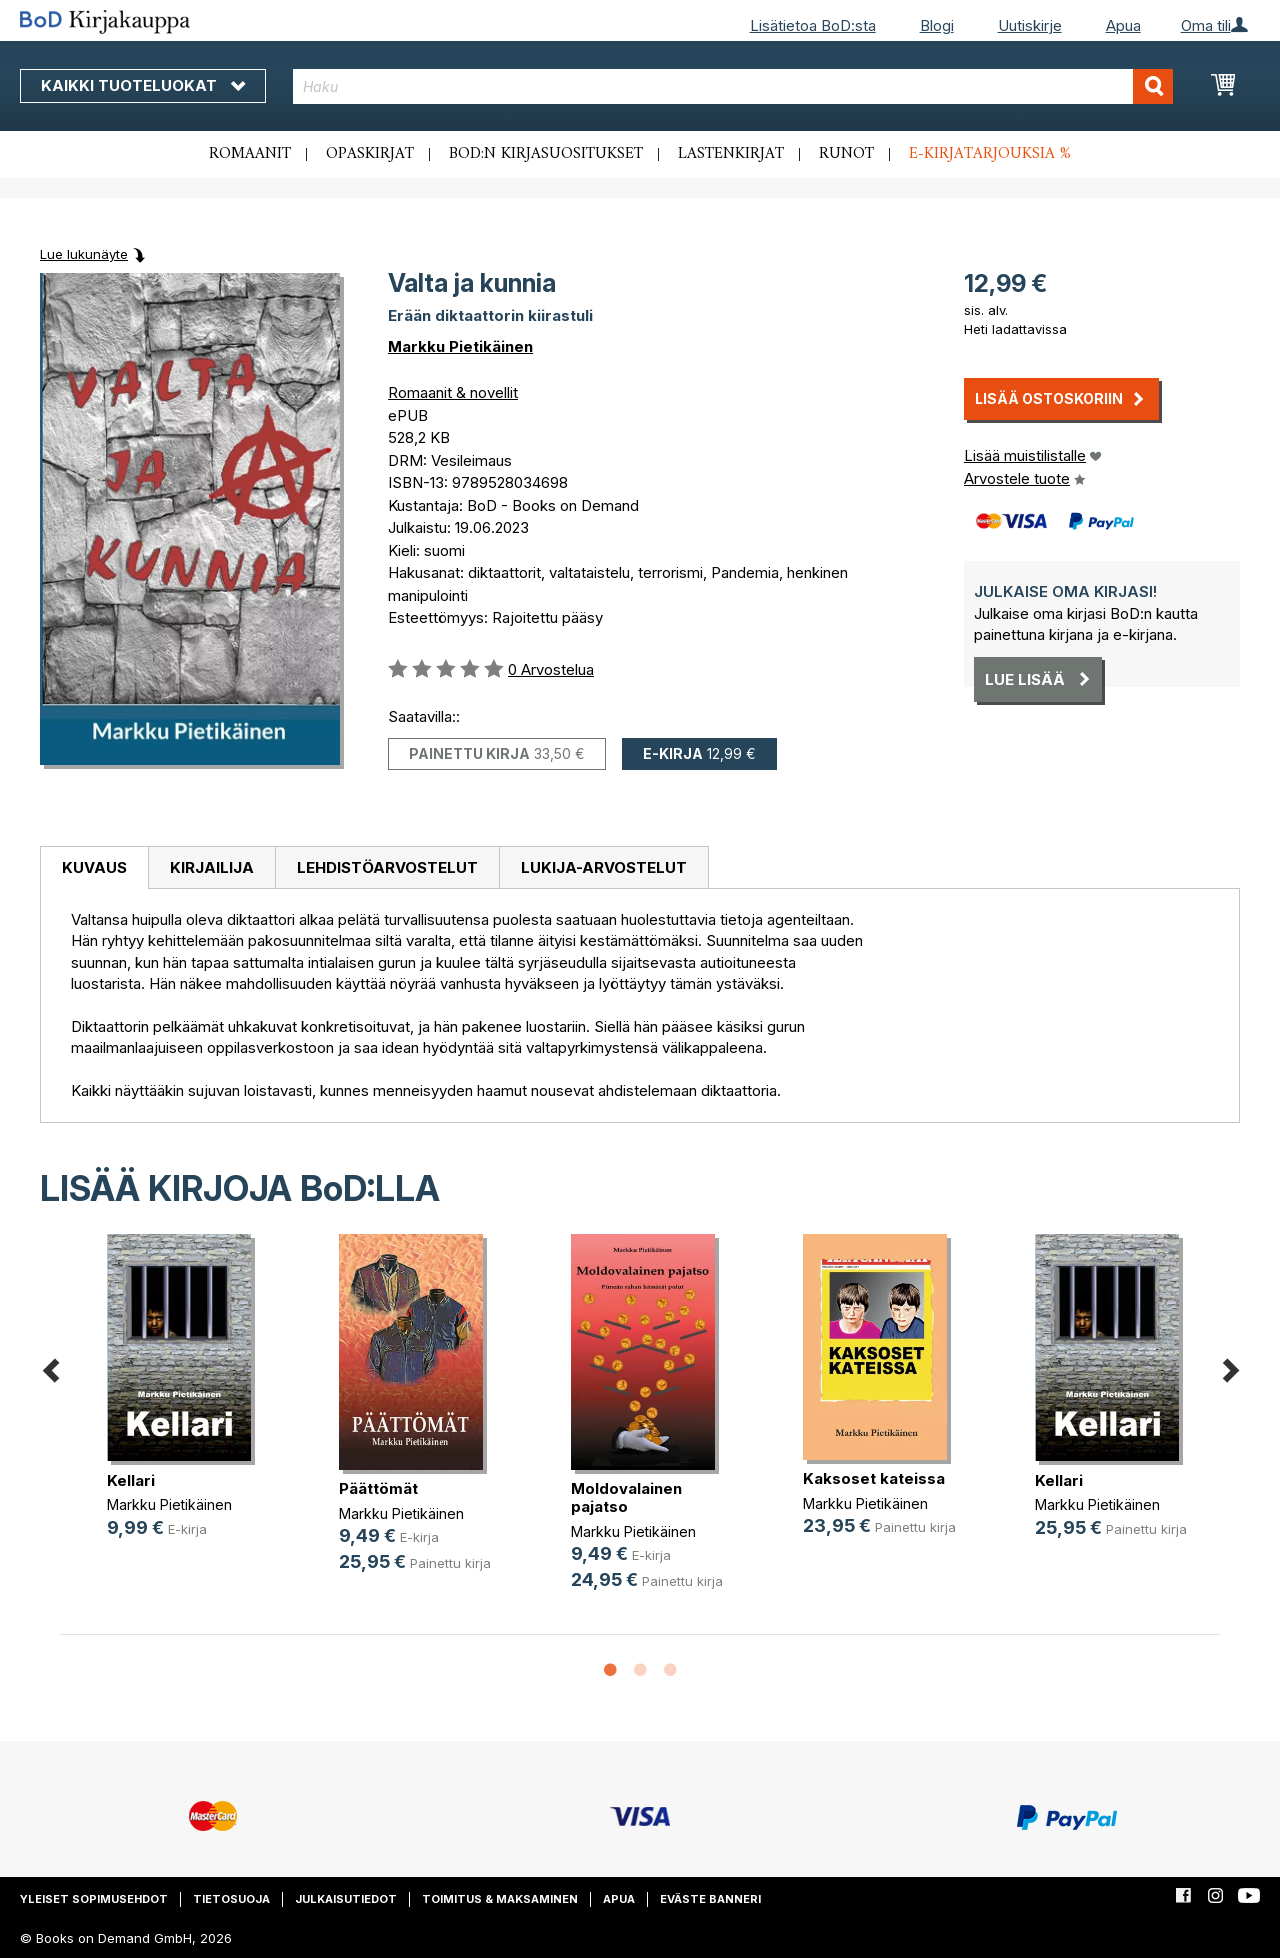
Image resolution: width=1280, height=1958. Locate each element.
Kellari (131, 1480)
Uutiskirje (1030, 25)
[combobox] (733, 86)
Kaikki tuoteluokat (143, 85)
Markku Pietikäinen (460, 346)
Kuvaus (94, 867)
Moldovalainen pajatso (626, 1497)
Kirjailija (212, 867)
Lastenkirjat (731, 154)
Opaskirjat (370, 154)
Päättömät (378, 1488)
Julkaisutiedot (346, 1899)
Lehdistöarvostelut (387, 867)
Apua (1123, 25)
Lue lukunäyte (84, 254)
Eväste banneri (710, 1899)
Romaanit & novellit (453, 392)
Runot (846, 154)
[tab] (94, 868)
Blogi (937, 25)
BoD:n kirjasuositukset (546, 154)
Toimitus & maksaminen (500, 1899)
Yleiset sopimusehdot (94, 1899)
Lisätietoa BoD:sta (813, 25)
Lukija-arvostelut (604, 867)
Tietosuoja (231, 1899)
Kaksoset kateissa (874, 1478)
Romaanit (250, 154)
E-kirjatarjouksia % (990, 154)
